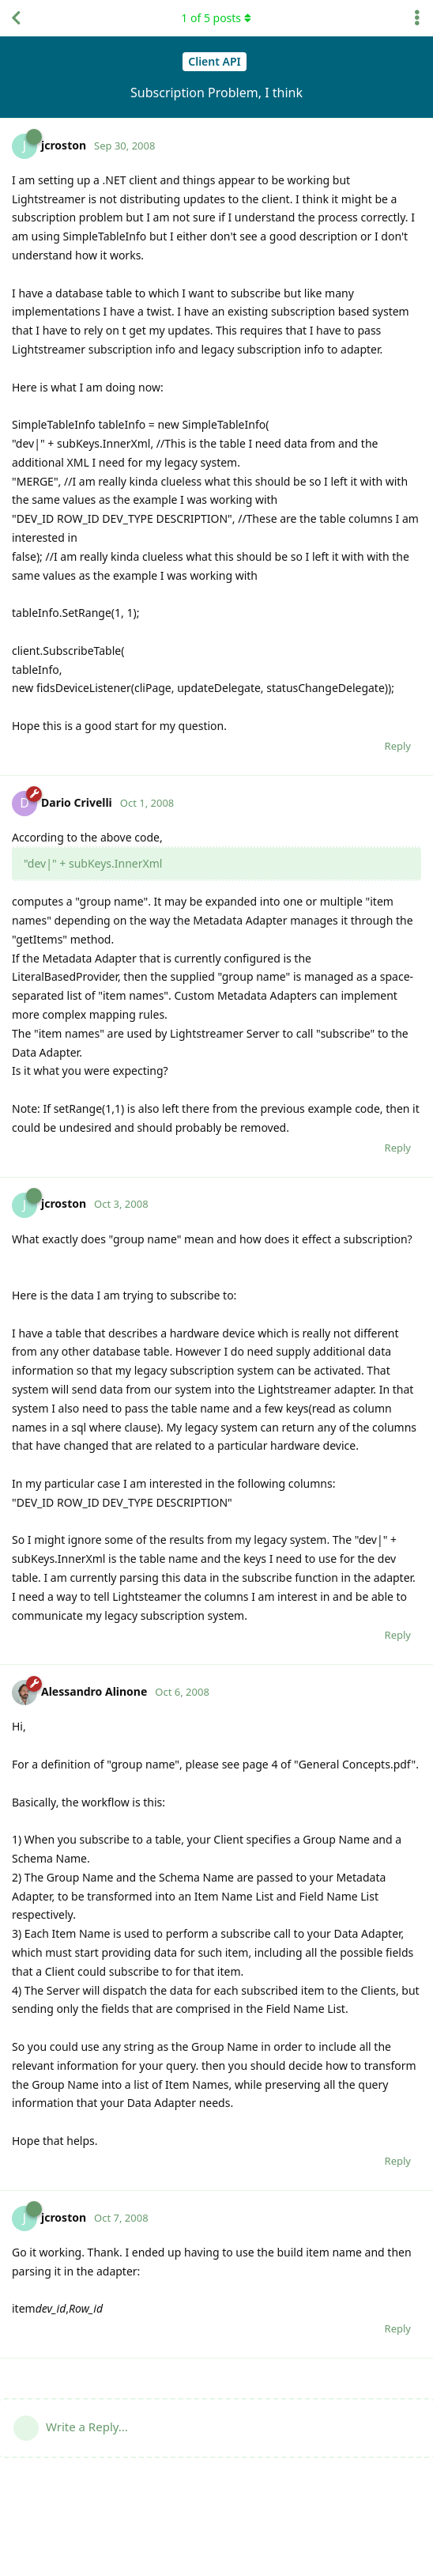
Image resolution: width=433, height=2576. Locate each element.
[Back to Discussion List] (16, 18)
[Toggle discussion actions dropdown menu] (417, 18)
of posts (216, 17)
